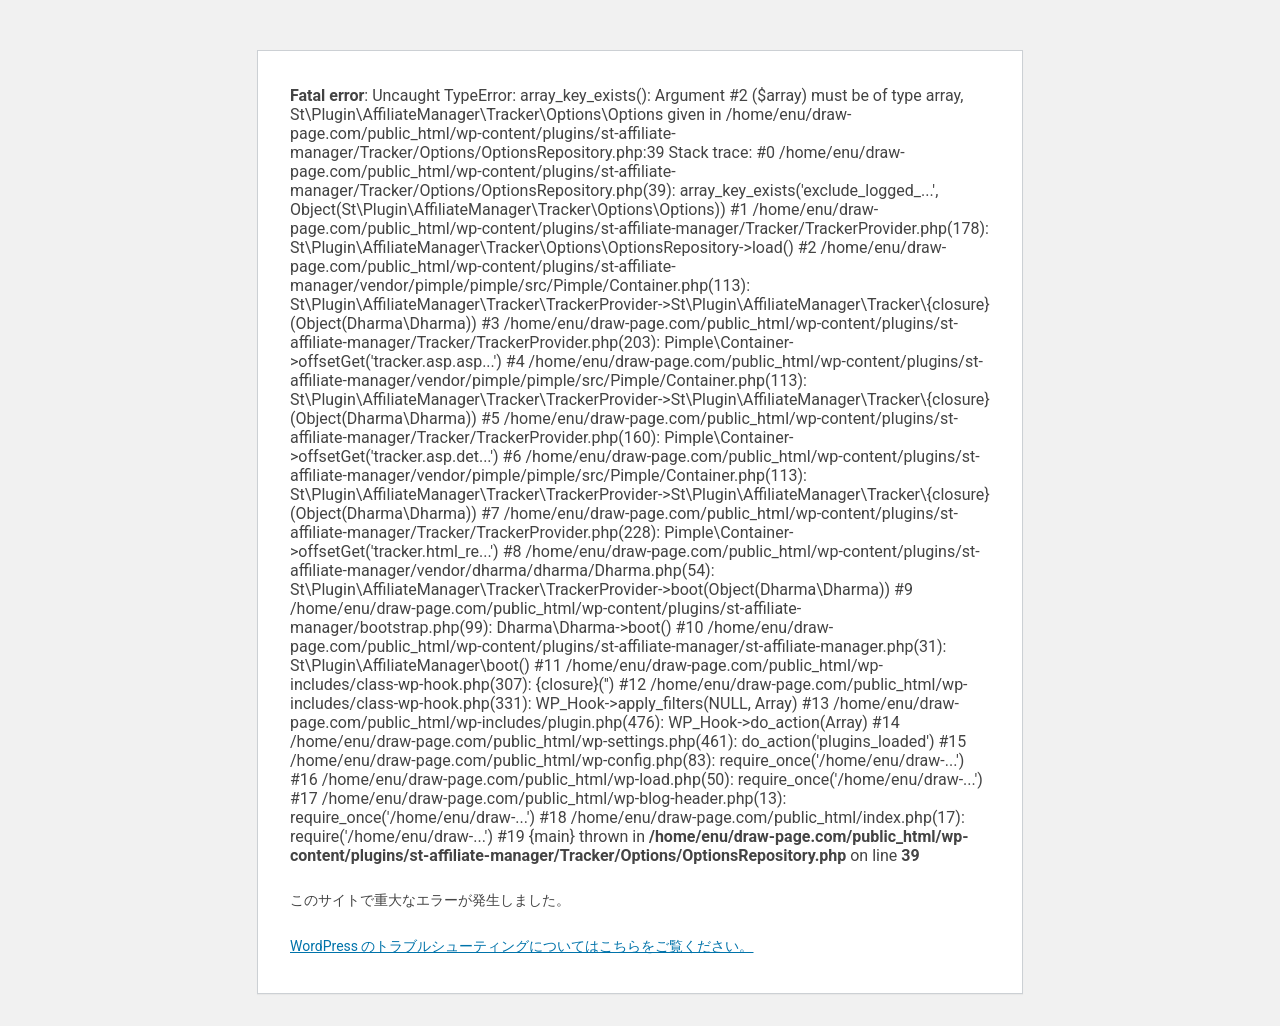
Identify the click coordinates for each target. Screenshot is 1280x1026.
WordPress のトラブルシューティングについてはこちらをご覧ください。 (522, 946)
